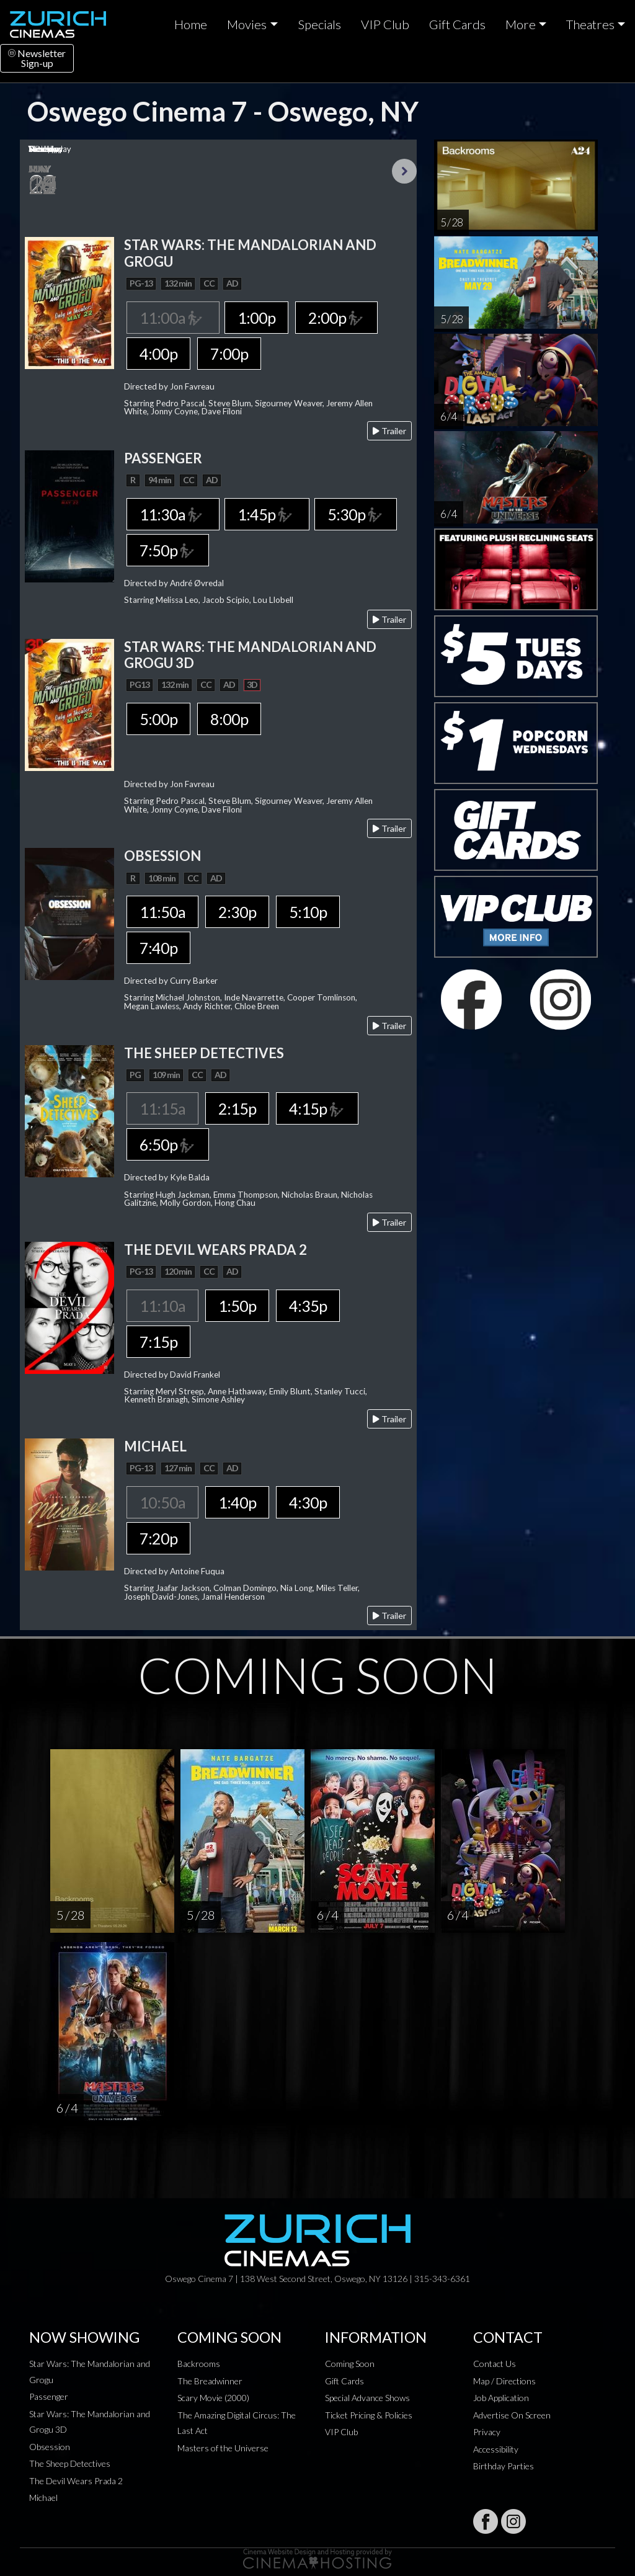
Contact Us (494, 2363)
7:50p (167, 550)
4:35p (308, 1305)
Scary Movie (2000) (213, 2397)
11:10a (162, 1305)
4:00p (158, 353)
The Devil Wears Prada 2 (76, 2481)
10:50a (162, 1502)
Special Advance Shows (367, 2397)
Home (190, 24)
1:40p (237, 1502)
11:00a (173, 317)
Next (404, 171)
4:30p (308, 1502)
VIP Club (385, 24)
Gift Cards (457, 24)
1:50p (237, 1305)
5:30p (355, 514)
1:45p (267, 514)
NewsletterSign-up (37, 58)
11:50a (162, 911)
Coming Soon (350, 2363)
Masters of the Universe (223, 2448)
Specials (319, 24)
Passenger (48, 2396)
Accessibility (495, 2449)
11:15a (162, 1108)
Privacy (486, 2432)
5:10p (308, 911)
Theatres (590, 24)
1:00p (256, 317)
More (520, 24)
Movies (247, 24)
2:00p (335, 317)
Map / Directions (504, 2381)
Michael (43, 2497)
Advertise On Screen (512, 2415)
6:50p (167, 1144)
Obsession (49, 2446)
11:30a (173, 514)
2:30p (237, 911)
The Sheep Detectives (69, 2463)
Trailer (389, 431)
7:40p (158, 947)
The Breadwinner (209, 2381)
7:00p (229, 353)
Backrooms (198, 2363)
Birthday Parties (503, 2466)
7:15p (158, 1341)
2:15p (237, 1108)
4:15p (316, 1108)
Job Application (501, 2397)
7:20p (158, 1538)
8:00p (229, 719)
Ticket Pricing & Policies (368, 2415)
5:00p (158, 719)
